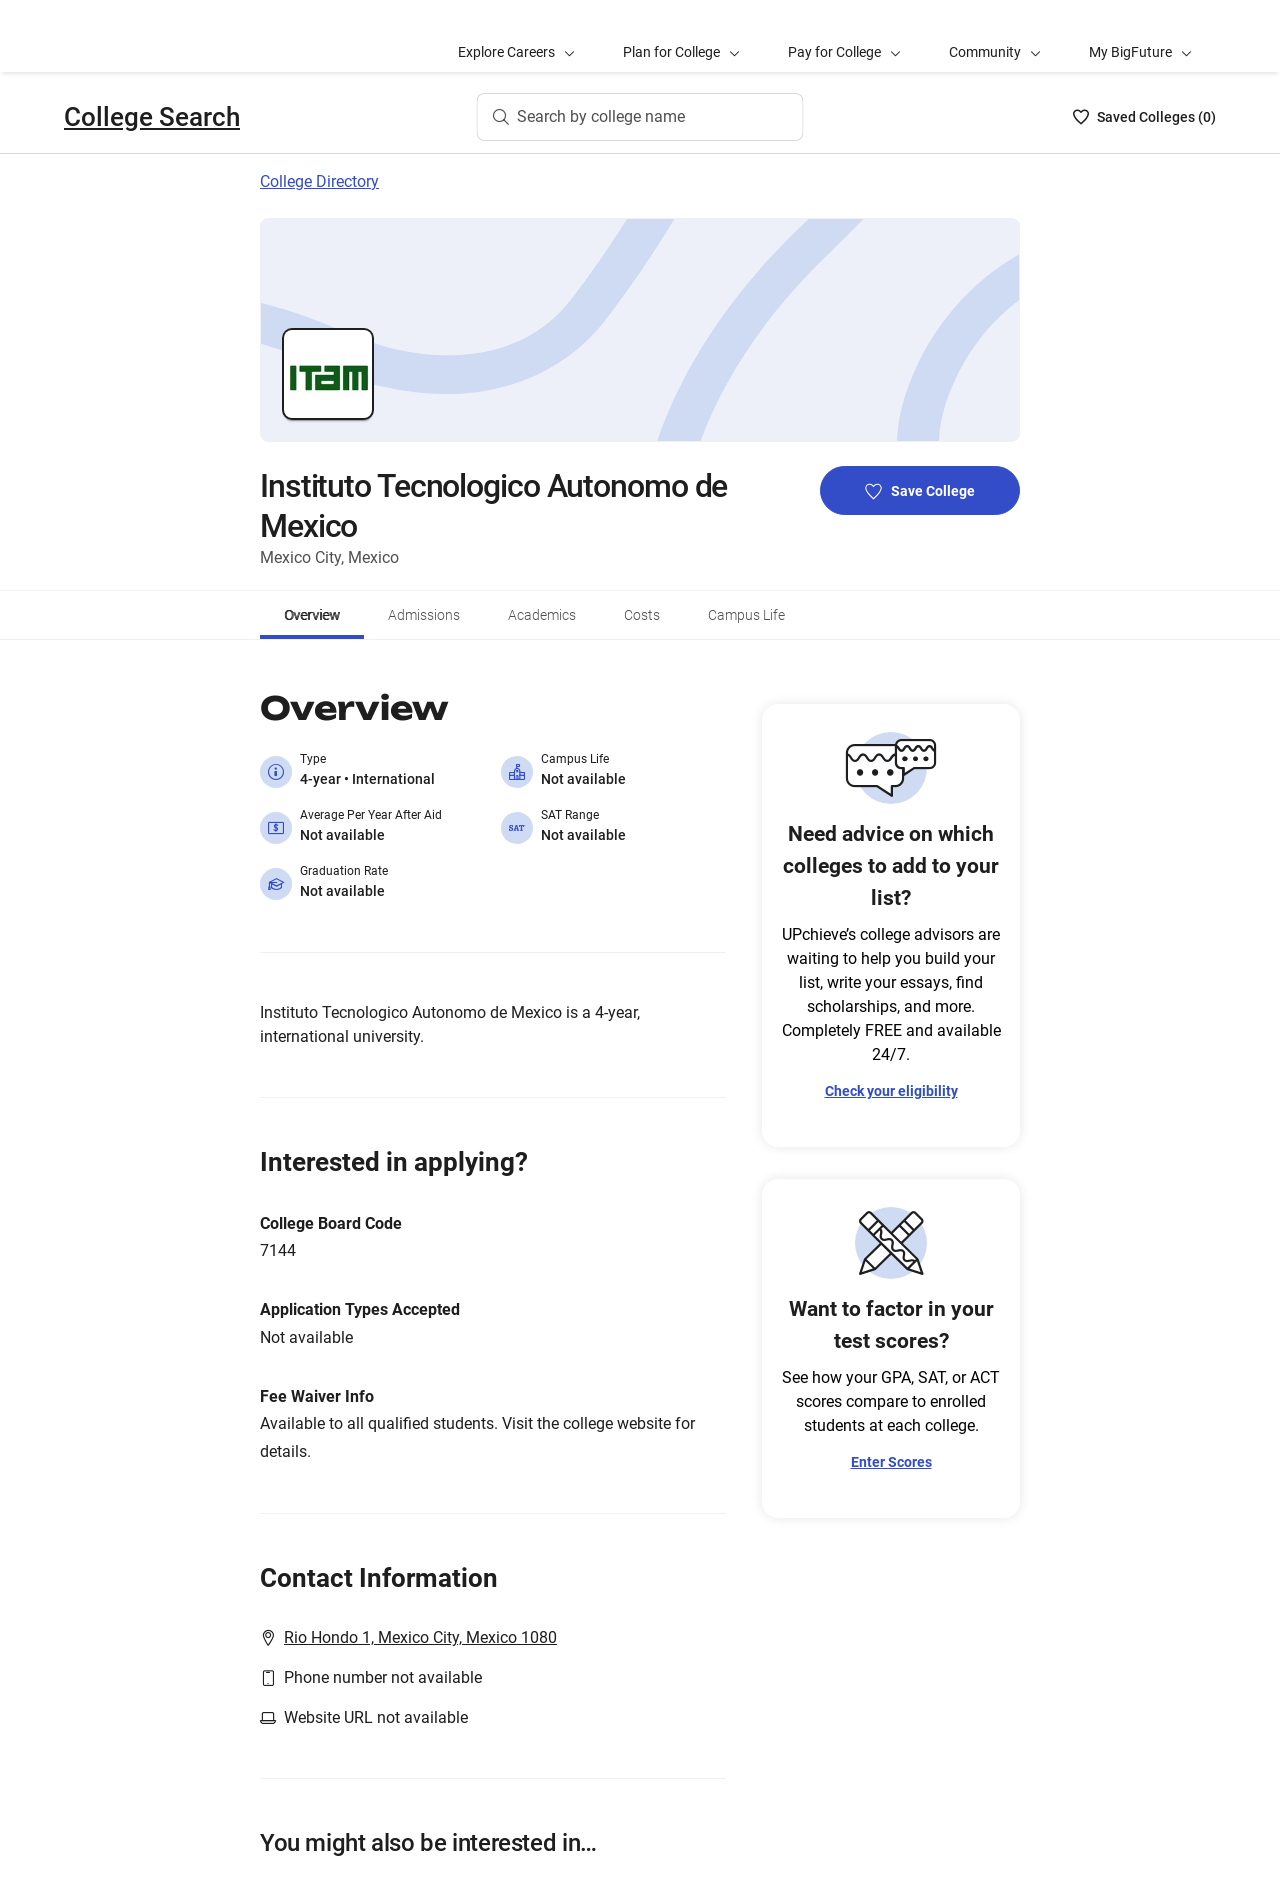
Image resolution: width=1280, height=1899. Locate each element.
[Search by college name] (640, 117)
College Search (152, 117)
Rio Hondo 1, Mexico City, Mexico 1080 (420, 1637)
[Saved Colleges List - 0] (1144, 117)
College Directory (319, 181)
